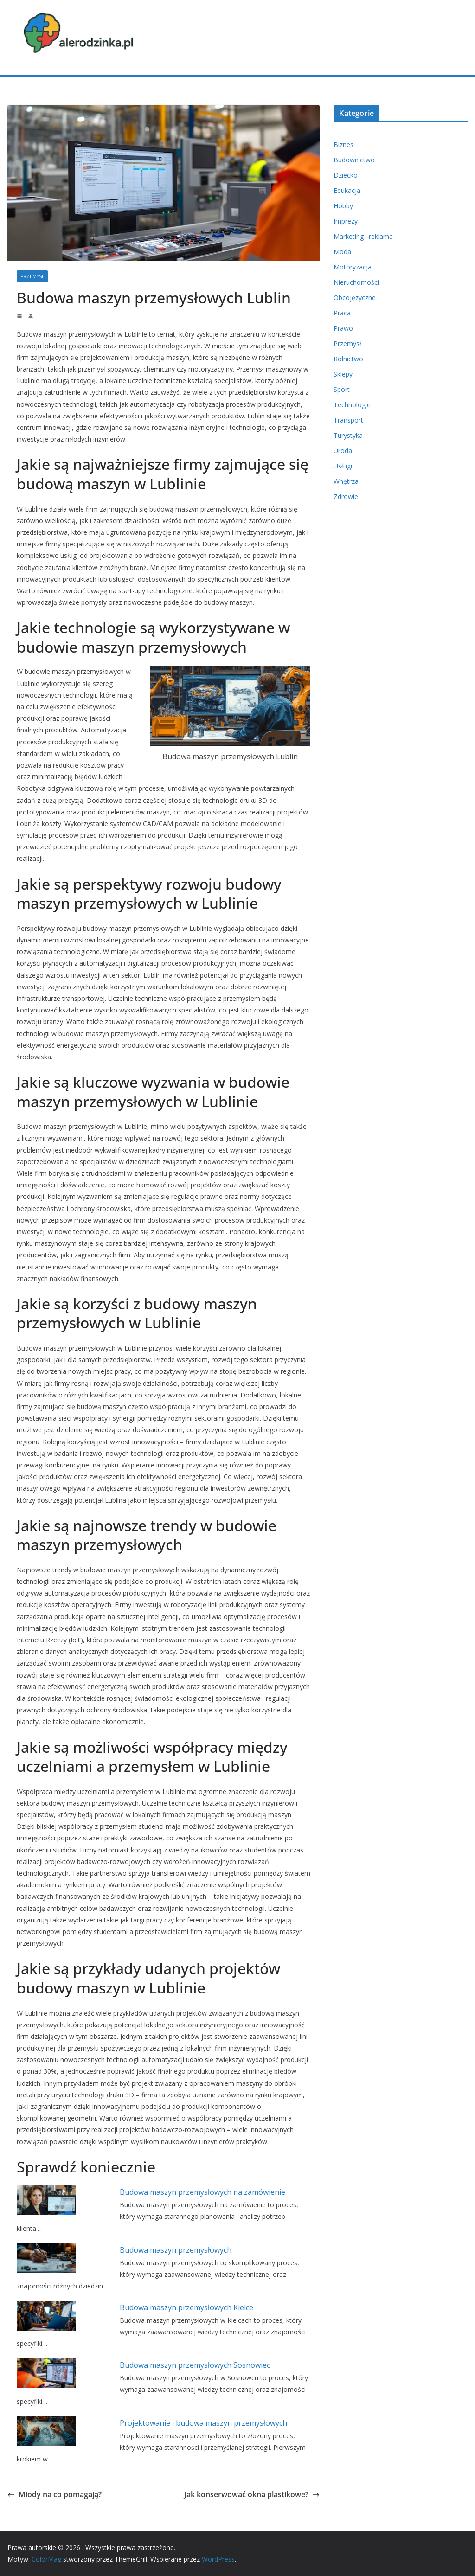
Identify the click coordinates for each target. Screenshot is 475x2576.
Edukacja (347, 190)
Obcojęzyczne (355, 297)
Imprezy (346, 221)
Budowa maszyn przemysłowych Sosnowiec (195, 2365)
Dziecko (346, 175)
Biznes (343, 144)
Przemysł (32, 276)
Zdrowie (346, 496)
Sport (342, 389)
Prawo (343, 328)
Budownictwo (354, 159)
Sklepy (343, 374)
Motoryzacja (353, 267)
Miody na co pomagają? (54, 2494)
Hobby (343, 205)
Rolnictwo (348, 358)
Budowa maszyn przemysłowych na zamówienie (202, 2192)
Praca (342, 312)
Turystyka (348, 435)
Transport (348, 420)
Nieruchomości (356, 282)
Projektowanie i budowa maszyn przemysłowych (203, 2423)
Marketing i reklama (363, 236)
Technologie (352, 404)
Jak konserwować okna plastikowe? (252, 2494)
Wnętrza (346, 481)
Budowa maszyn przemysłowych (175, 2250)
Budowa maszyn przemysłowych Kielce (186, 2307)
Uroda (343, 450)
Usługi (343, 465)
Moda (342, 251)
